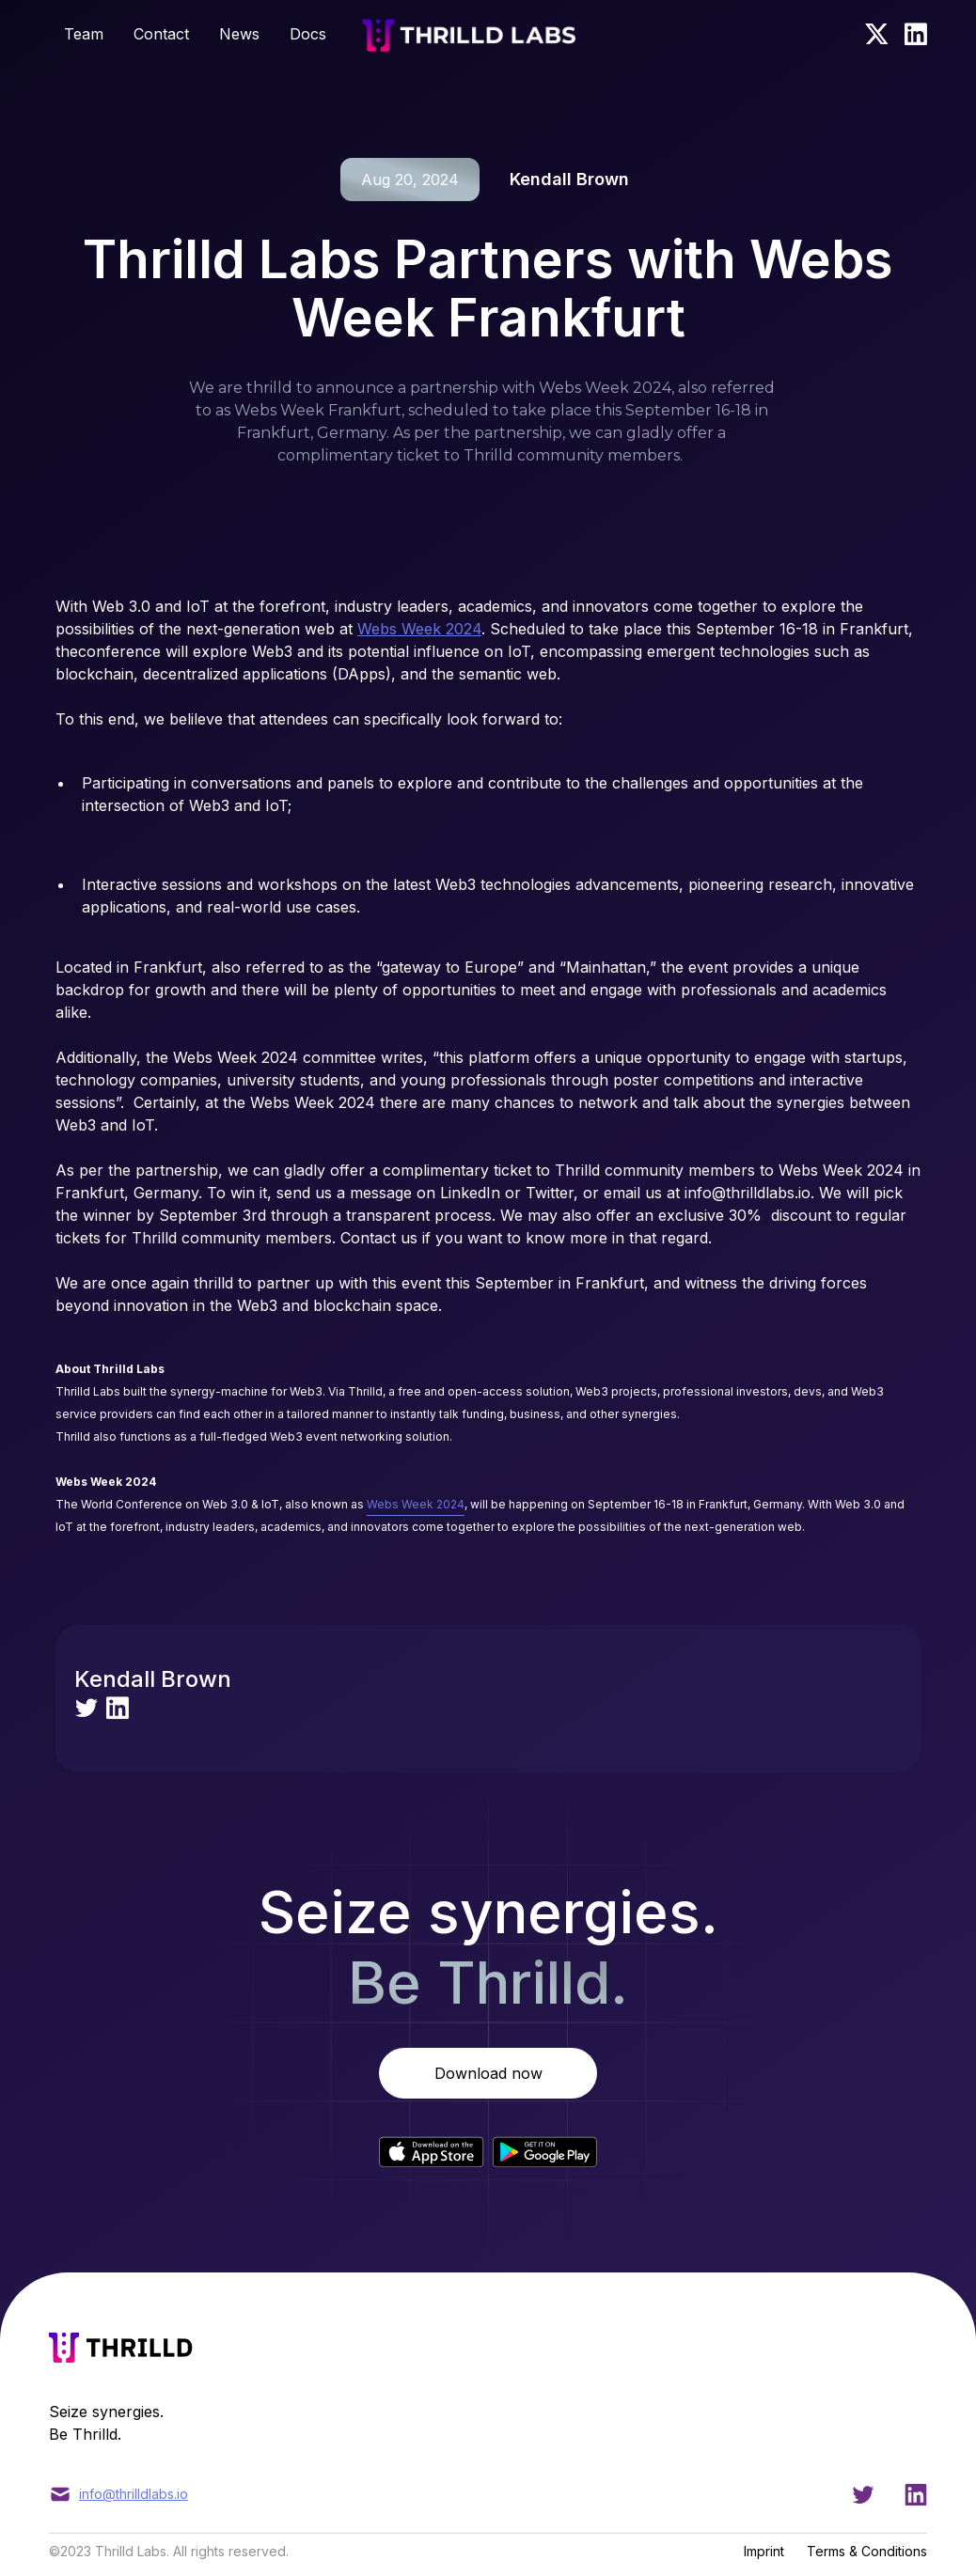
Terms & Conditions (867, 2551)
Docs (308, 33)
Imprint (764, 2551)
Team (83, 33)
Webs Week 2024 (419, 628)
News (239, 33)
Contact (161, 33)
